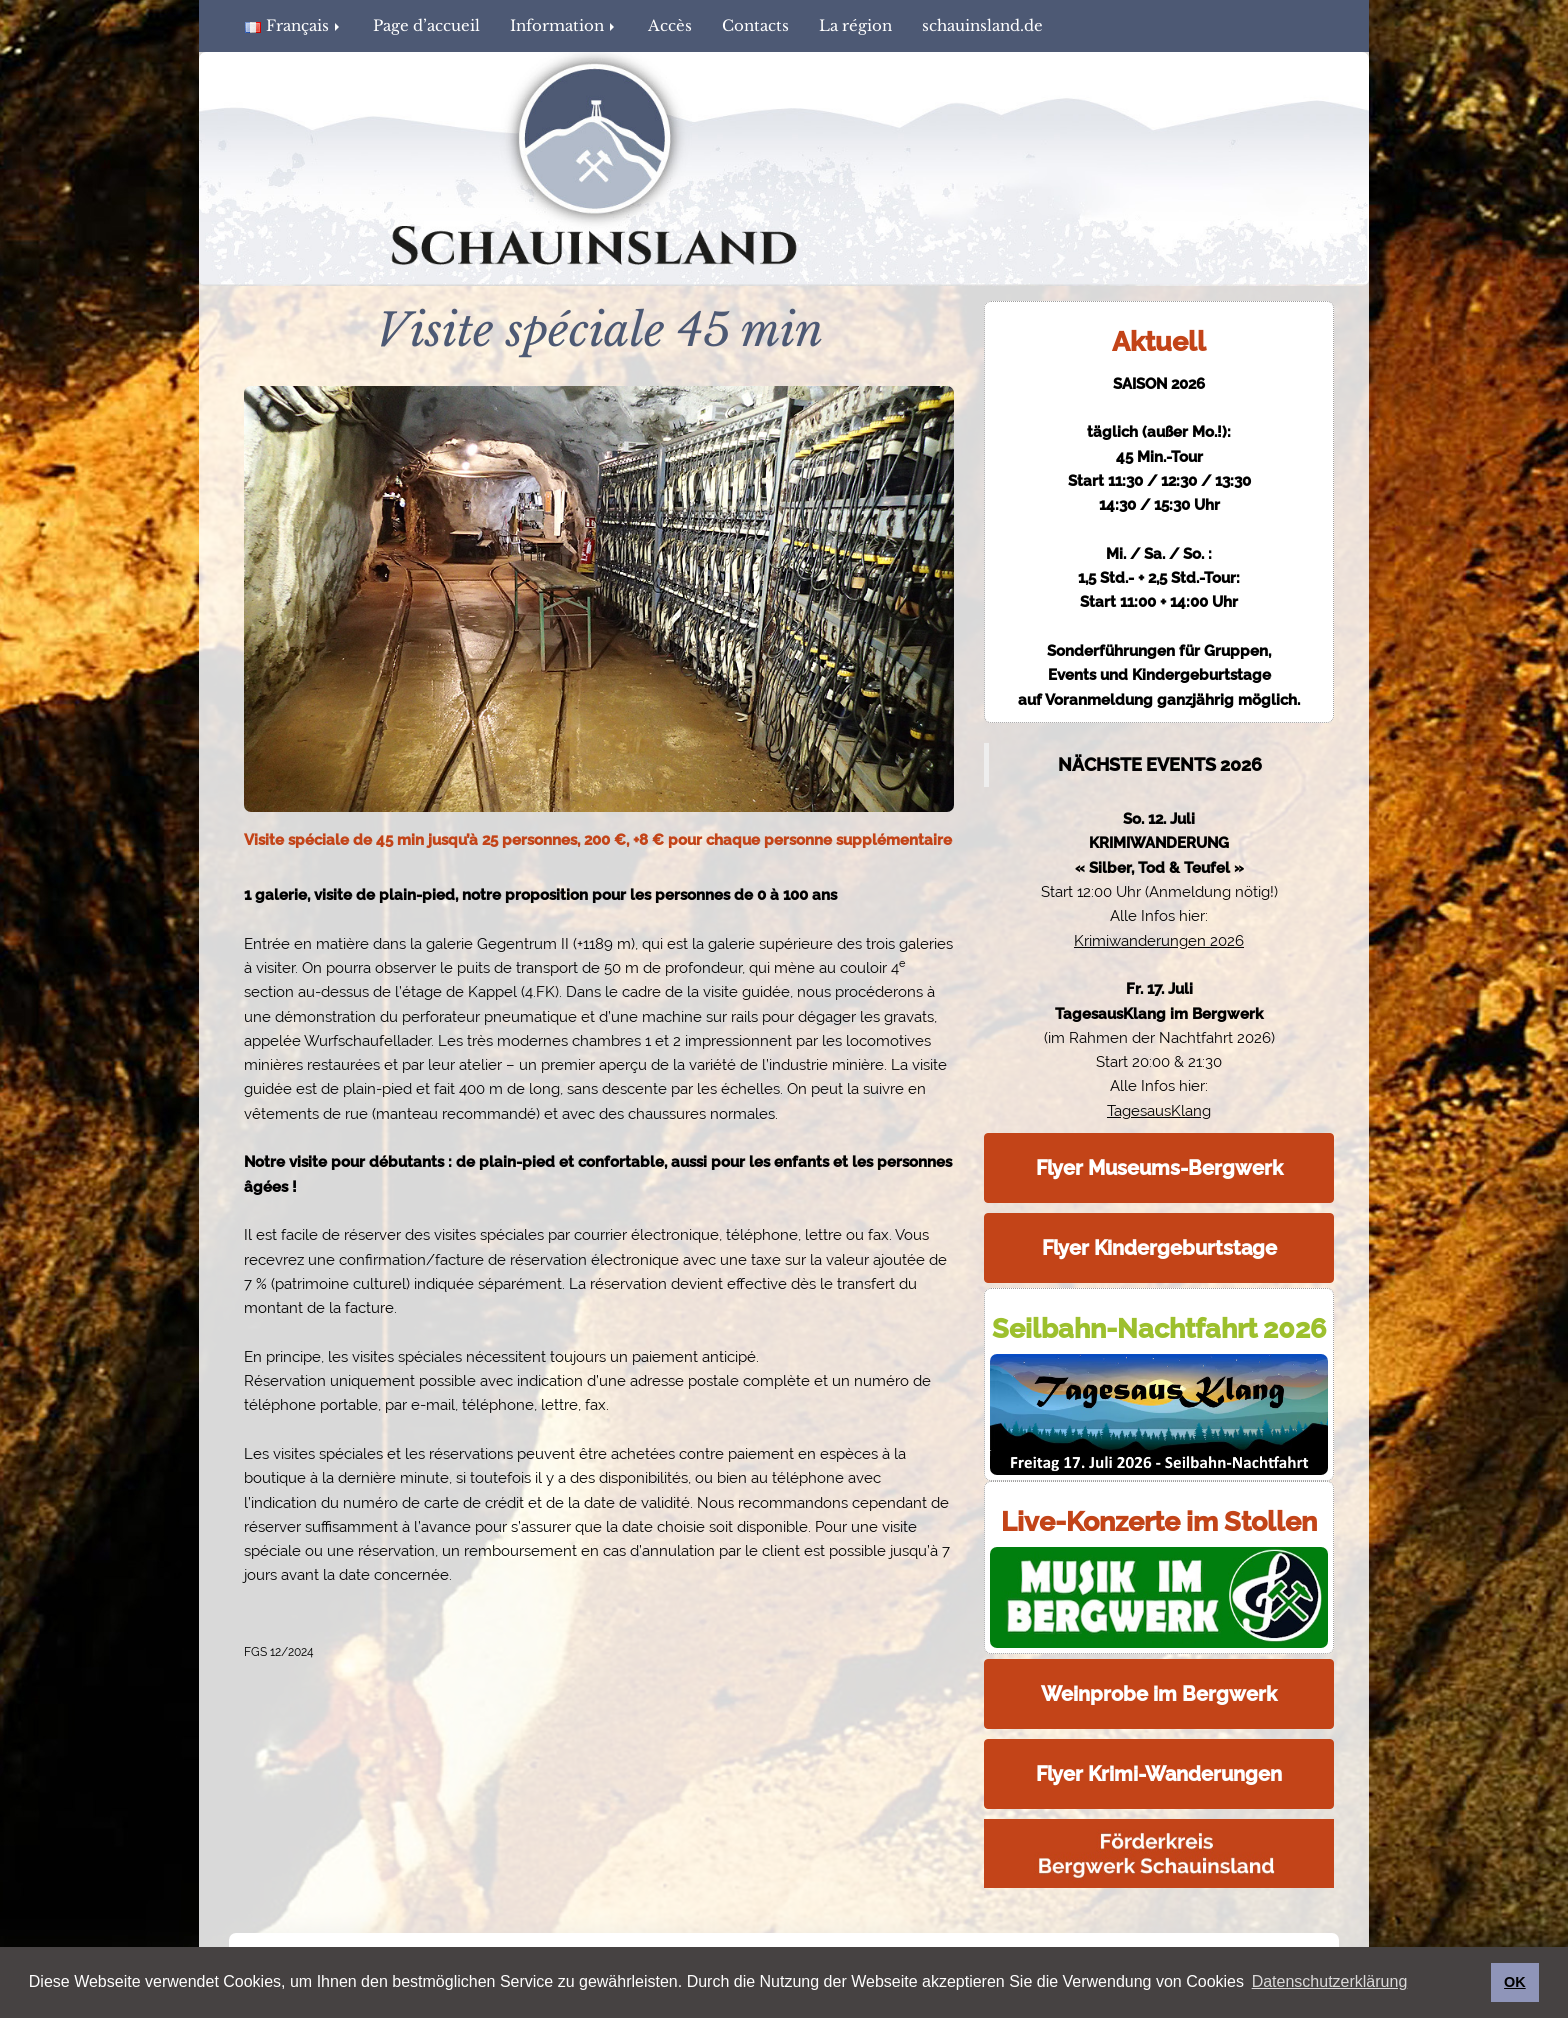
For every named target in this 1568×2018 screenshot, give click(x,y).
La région (855, 25)
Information (564, 25)
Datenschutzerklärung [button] (1330, 1981)
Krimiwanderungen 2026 (1159, 941)
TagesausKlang (1159, 1111)
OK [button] (1515, 1982)
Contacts (755, 25)
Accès (670, 25)
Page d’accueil (426, 25)
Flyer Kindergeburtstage (1159, 1248)
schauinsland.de (982, 25)
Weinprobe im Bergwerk (1159, 1694)
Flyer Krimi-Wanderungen (1159, 1774)
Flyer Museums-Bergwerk (1159, 1168)
